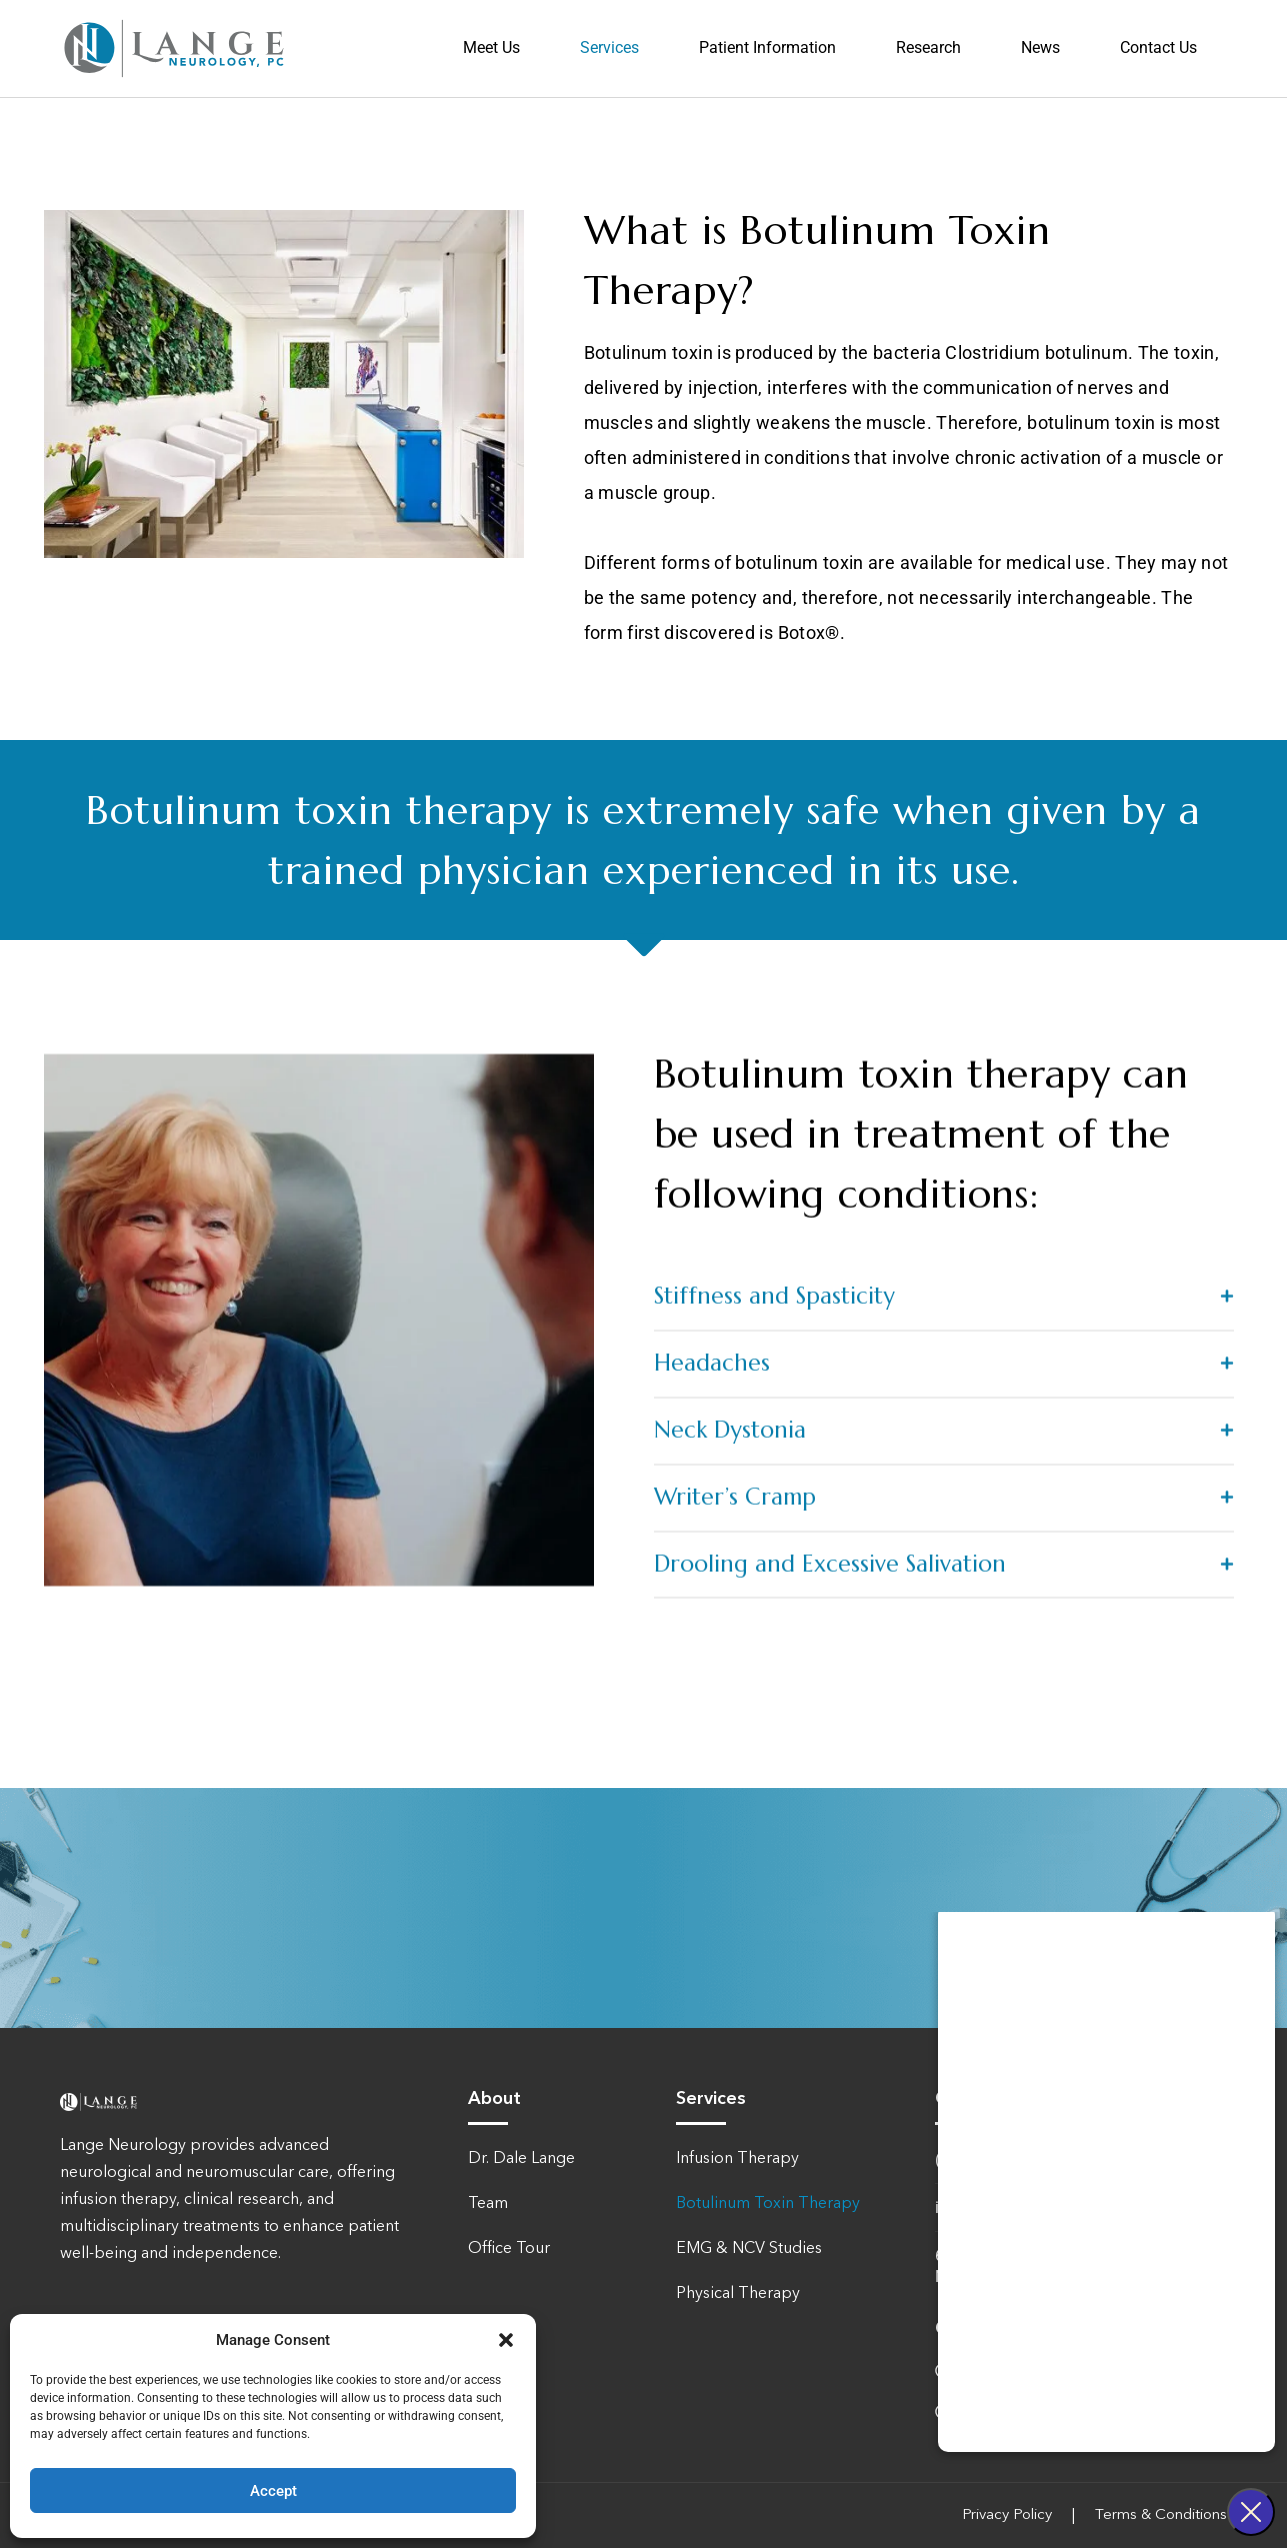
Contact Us (1158, 48)
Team (488, 2204)
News (1040, 48)
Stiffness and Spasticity (774, 1910)
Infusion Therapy (737, 2159)
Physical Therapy (738, 2294)
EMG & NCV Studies (749, 2249)
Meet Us (491, 48)
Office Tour (509, 2249)
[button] (506, 2340)
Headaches (712, 1977)
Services (609, 48)
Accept (273, 2491)
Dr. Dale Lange (521, 2159)
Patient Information (767, 48)
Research (928, 48)
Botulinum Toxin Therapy (768, 2204)
